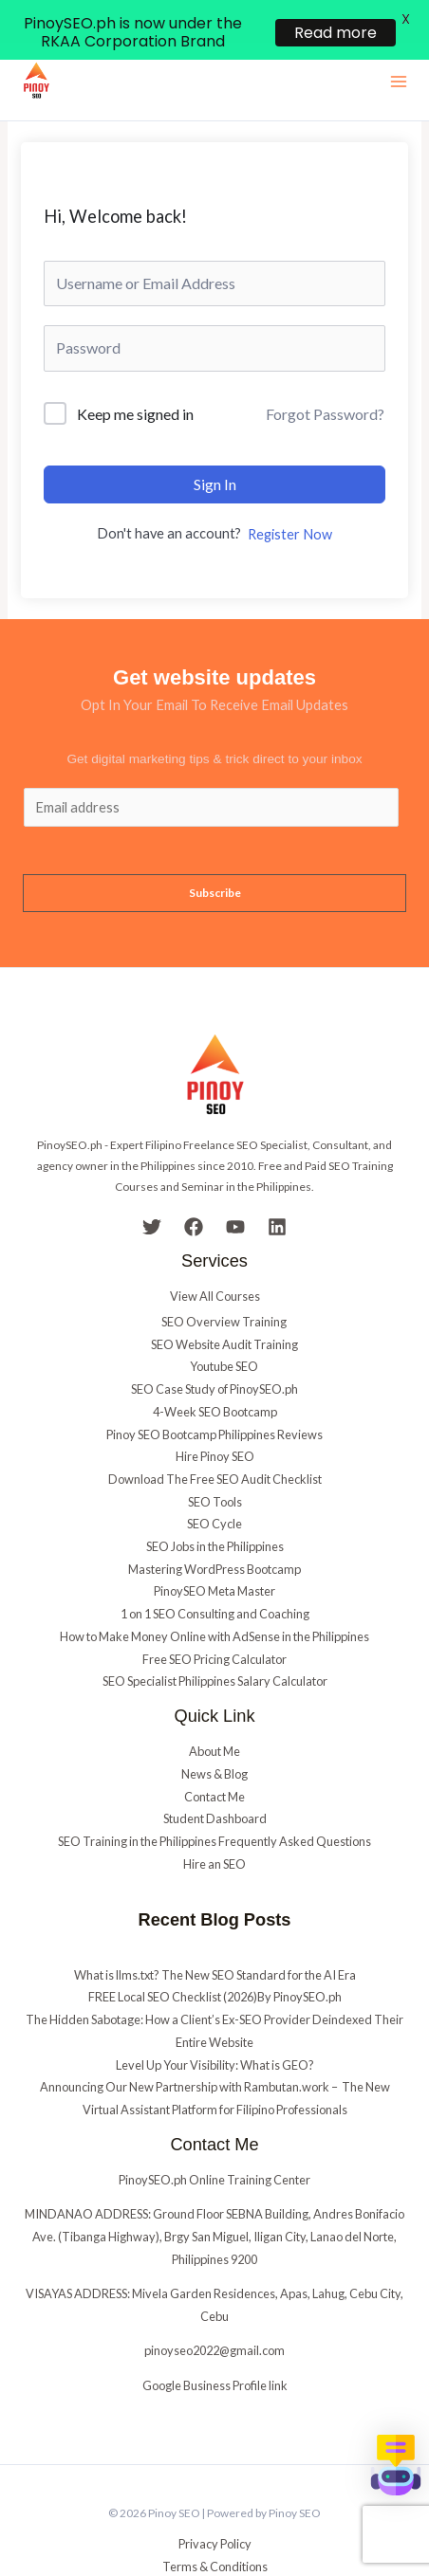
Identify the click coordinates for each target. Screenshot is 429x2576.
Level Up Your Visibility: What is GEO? (215, 2028)
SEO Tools (215, 1464)
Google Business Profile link (215, 2348)
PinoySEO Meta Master (214, 1554)
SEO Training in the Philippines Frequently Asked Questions (214, 1805)
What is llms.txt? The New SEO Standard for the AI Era (215, 1938)
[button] (395, 2465)
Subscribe (215, 857)
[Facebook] (193, 1190)
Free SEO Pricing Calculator (214, 1622)
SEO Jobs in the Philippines (215, 1510)
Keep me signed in (135, 377)
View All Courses (215, 1260)
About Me (214, 1715)
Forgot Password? (325, 378)
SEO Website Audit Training (224, 1307)
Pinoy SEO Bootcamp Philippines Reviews (214, 1397)
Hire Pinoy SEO (215, 1420)
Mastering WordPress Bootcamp (214, 1533)
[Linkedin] (277, 1190)
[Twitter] (151, 1190)
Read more (335, 33)
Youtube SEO (224, 1330)
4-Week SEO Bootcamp (215, 1375)
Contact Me (214, 1759)
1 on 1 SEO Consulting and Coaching (215, 1577)
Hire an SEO (214, 1827)
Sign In (215, 447)
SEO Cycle (214, 1487)
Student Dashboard (215, 1782)
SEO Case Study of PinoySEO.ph (214, 1353)
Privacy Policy (215, 2507)
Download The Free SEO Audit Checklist (215, 1443)
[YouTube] (235, 1190)
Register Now (290, 498)
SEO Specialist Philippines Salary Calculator (215, 1645)
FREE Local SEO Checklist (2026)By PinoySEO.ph (215, 1960)
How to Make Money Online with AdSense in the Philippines (214, 1600)
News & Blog (214, 1737)
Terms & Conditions (215, 2530)
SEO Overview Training (224, 1285)
